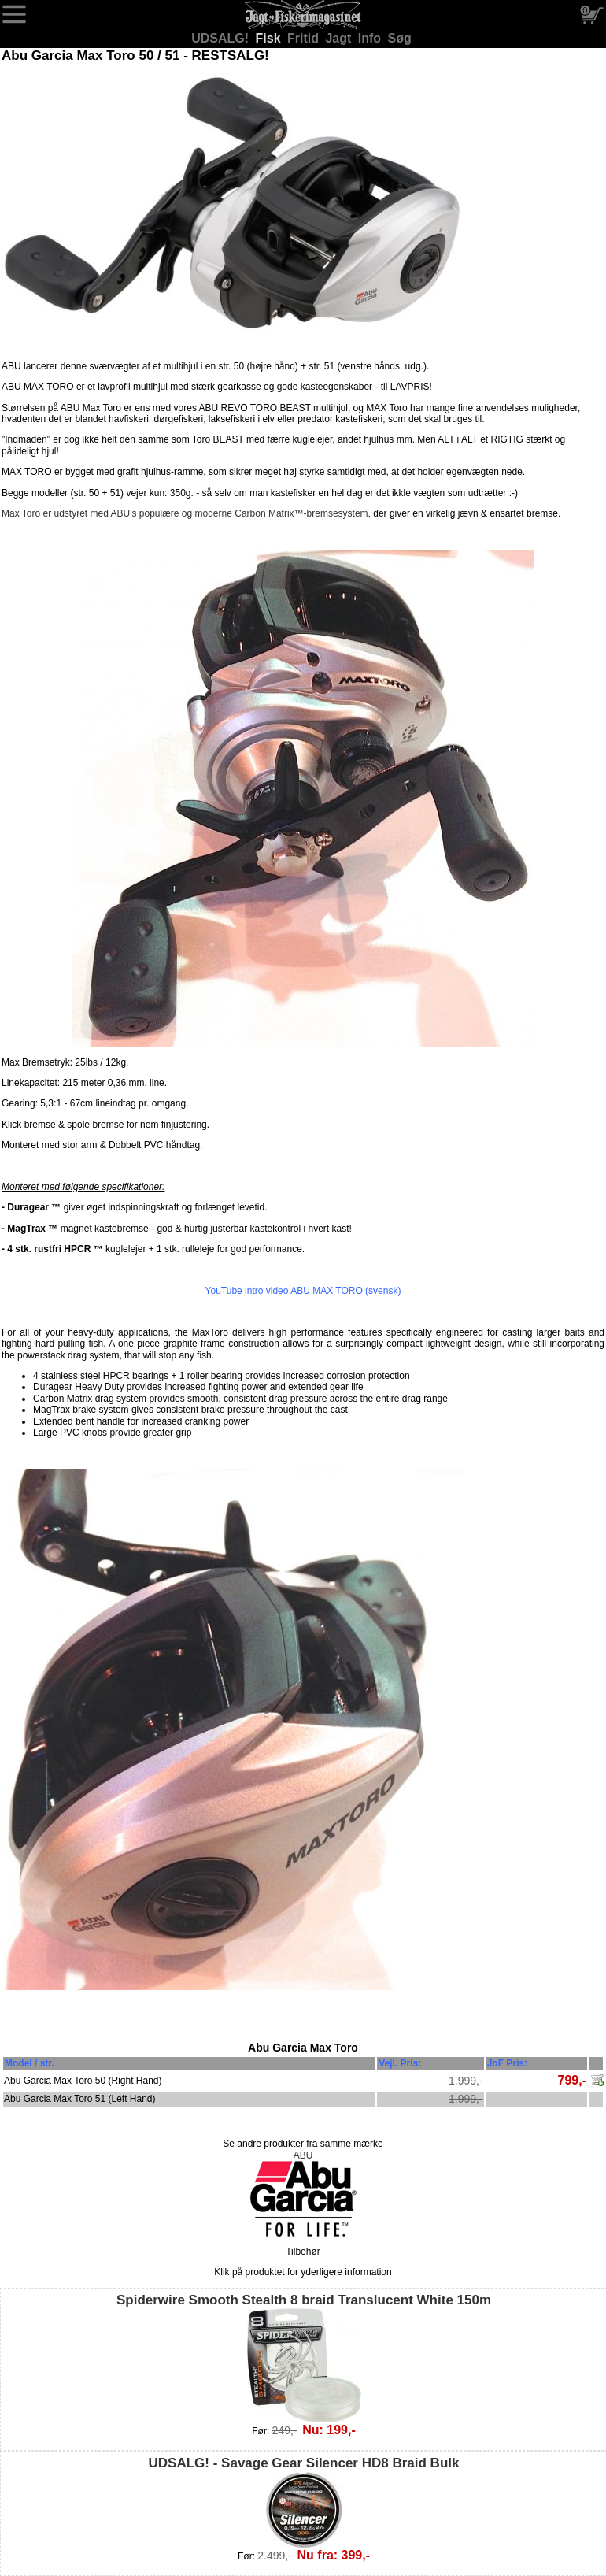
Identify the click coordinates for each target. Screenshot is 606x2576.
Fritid (304, 38)
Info (371, 38)
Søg (400, 38)
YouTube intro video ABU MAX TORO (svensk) (303, 1290)
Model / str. (29, 2063)
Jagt (339, 38)
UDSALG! (221, 38)
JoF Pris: (507, 2063)
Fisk (270, 38)
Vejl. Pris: (400, 2063)
